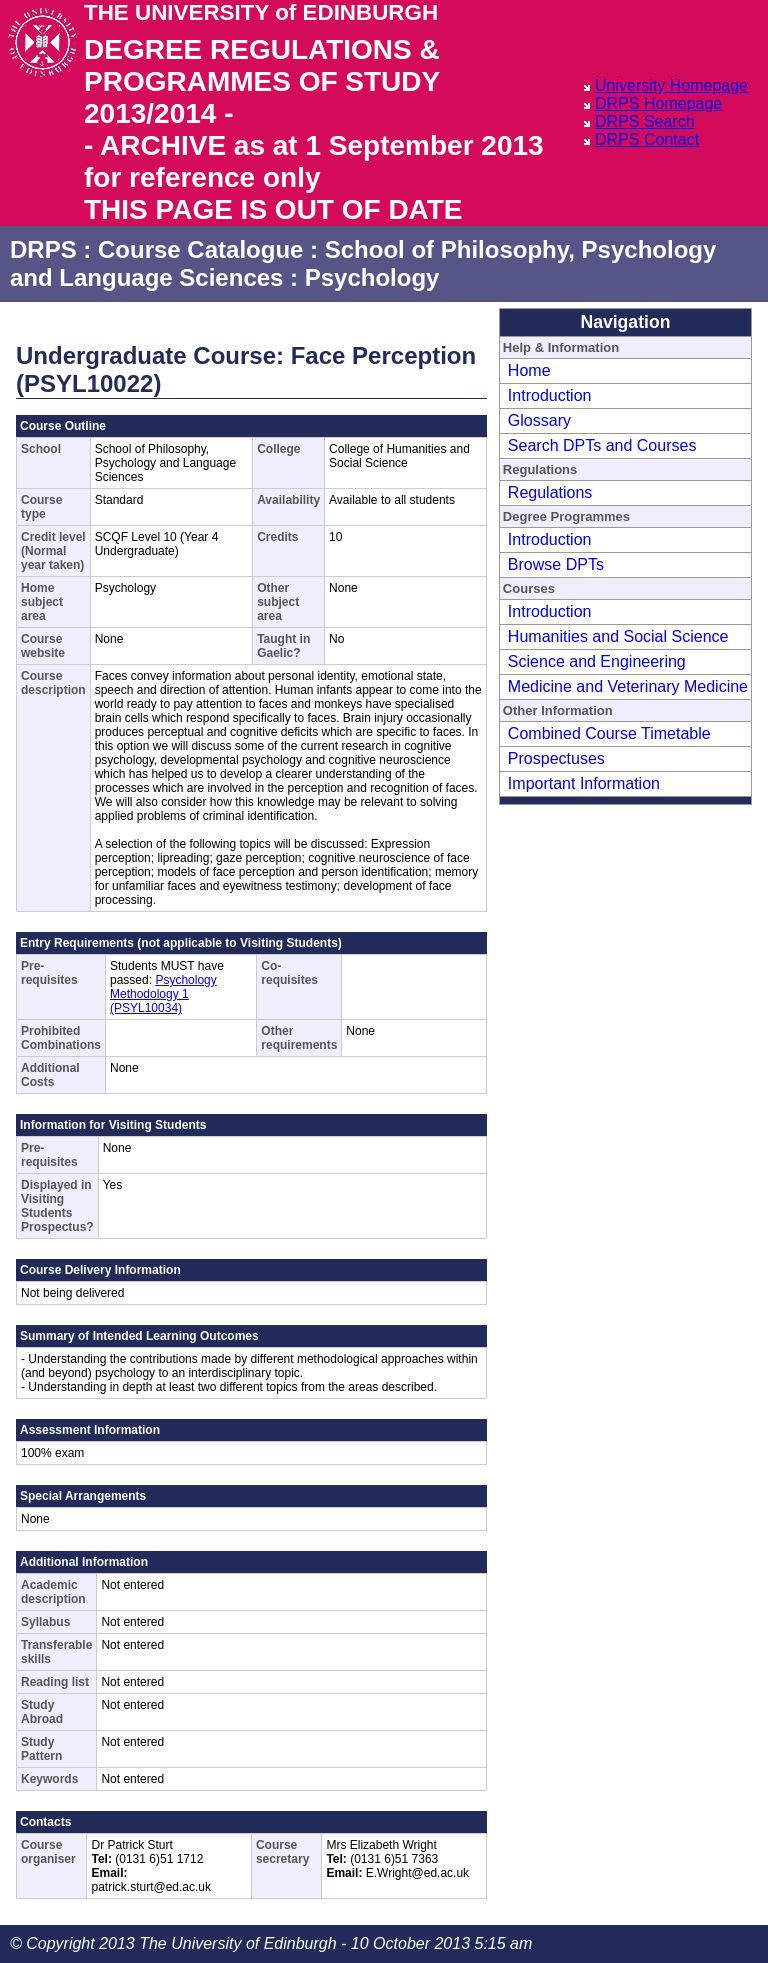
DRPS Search (645, 121)
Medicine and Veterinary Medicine (628, 686)
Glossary (539, 420)
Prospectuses (556, 758)
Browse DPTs (556, 564)
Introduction (550, 395)
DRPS (43, 249)
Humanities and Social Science (618, 636)
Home (529, 370)
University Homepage (671, 85)
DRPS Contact (647, 139)
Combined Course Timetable (609, 733)
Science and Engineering (597, 661)
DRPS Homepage (658, 103)
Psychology (372, 277)
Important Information (584, 783)
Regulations (550, 492)
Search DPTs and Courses (602, 445)
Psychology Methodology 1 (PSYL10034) (163, 994)
